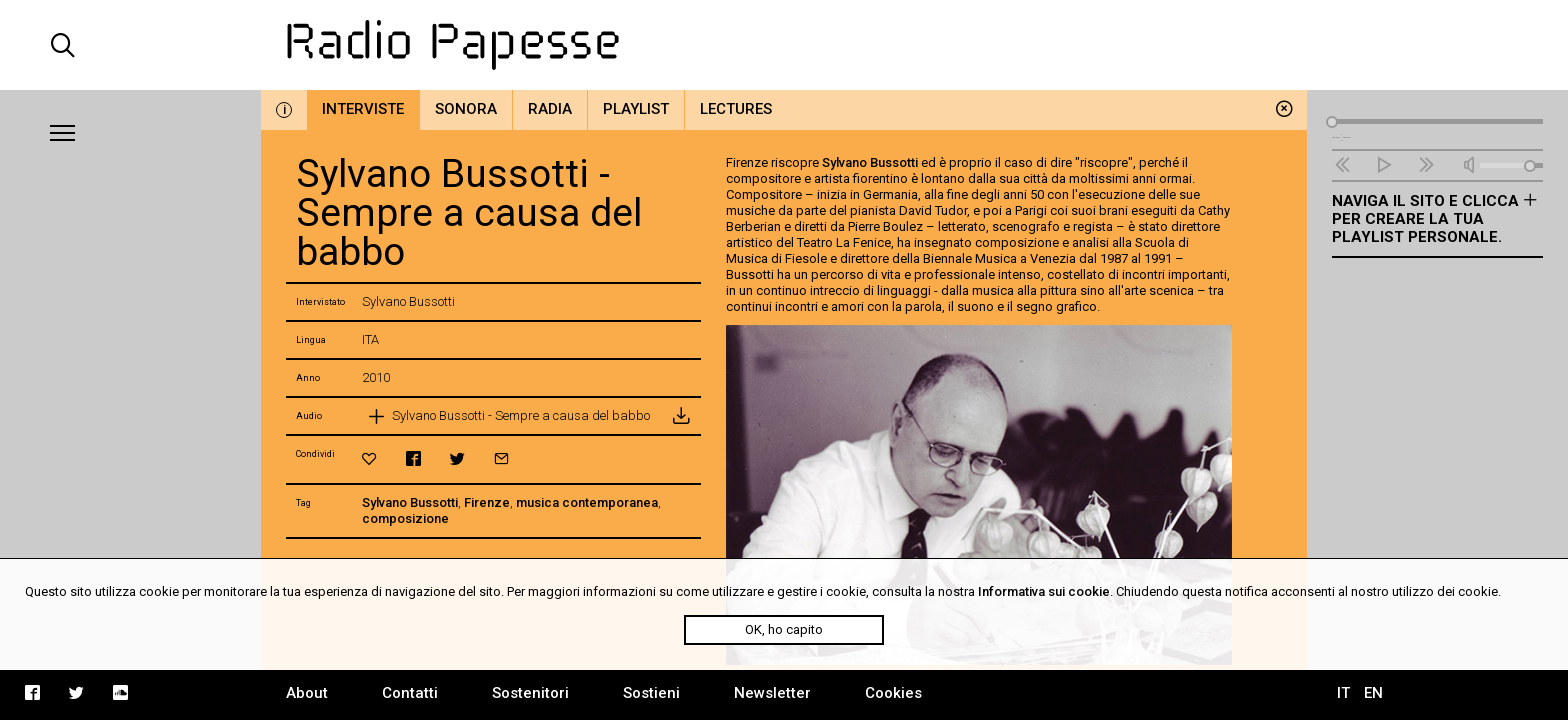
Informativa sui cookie (1044, 591)
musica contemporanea (587, 502)
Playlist (636, 109)
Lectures (736, 109)
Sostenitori (530, 693)
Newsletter (772, 693)
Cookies (893, 693)
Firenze (487, 502)
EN (1373, 693)
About (307, 693)
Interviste (363, 109)
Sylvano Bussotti (410, 502)
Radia (550, 109)
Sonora (466, 109)
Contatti (410, 693)
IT (1343, 693)
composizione (405, 518)
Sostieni (651, 693)
